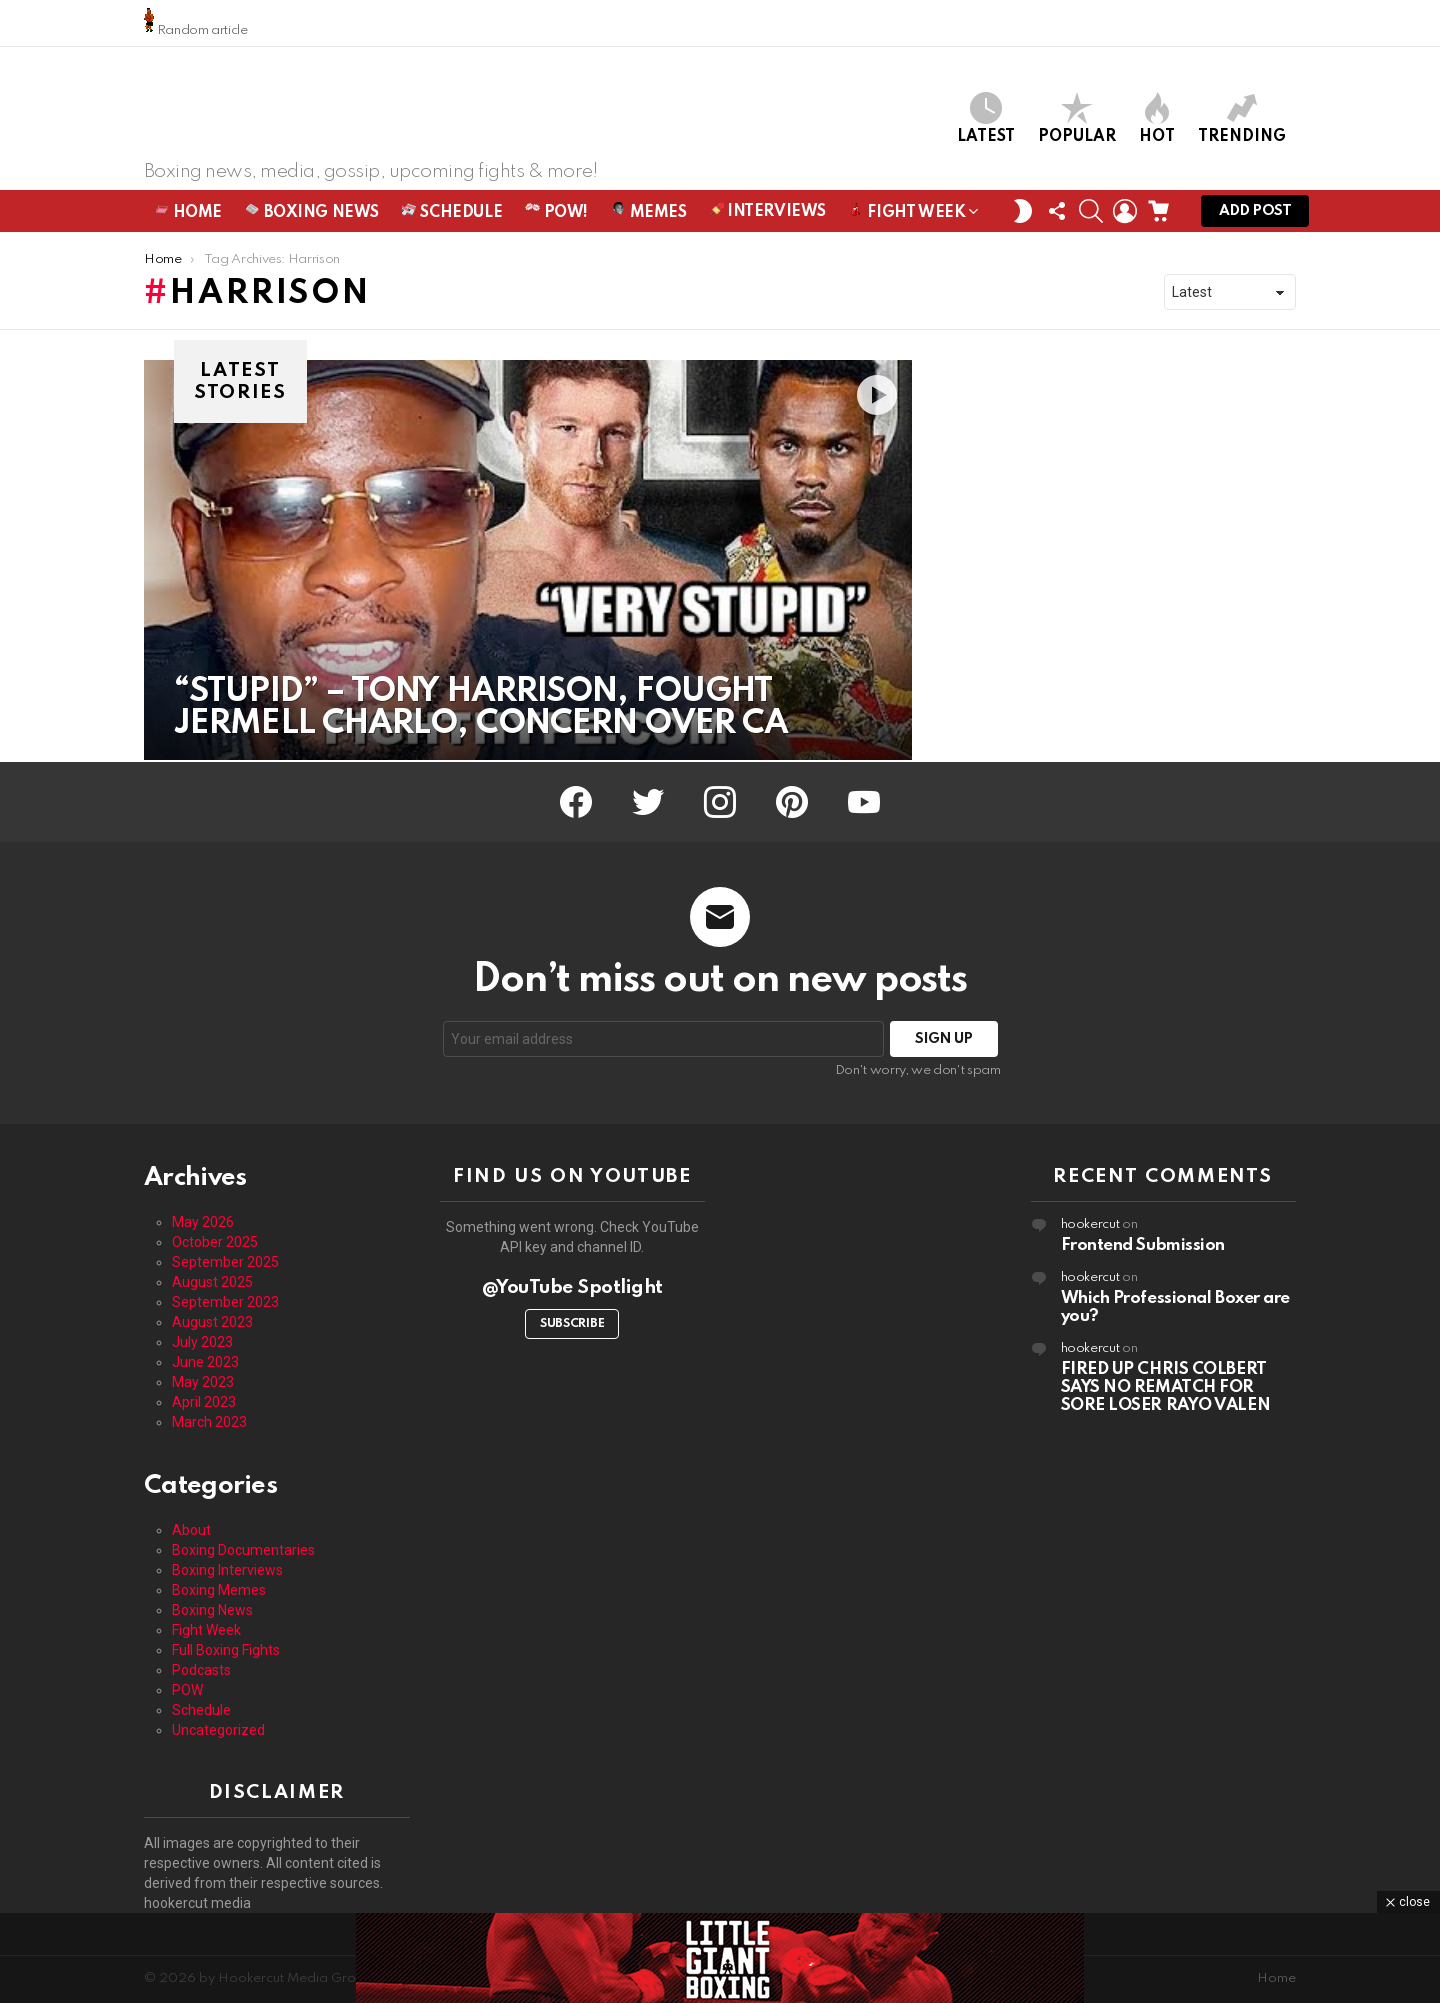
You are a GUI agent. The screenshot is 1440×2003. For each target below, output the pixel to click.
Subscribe (572, 1324)
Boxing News (312, 213)
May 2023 (203, 1382)
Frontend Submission (1143, 1245)
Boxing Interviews (227, 1570)
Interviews (768, 213)
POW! (556, 213)
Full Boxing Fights (226, 1650)
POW (187, 1690)
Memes (648, 213)
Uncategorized (218, 1730)
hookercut (1090, 1224)
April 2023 (204, 1402)
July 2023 (202, 1342)
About (191, 1530)
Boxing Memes (219, 1590)
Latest (986, 119)
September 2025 (225, 1262)
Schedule (452, 213)
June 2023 (205, 1362)
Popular (1077, 119)
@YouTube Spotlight (572, 1287)
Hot (1157, 119)
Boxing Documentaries (243, 1550)
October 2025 (215, 1242)
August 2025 (212, 1282)
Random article (196, 22)
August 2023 (212, 1322)
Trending (1242, 119)
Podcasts (201, 1670)
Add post (1255, 217)
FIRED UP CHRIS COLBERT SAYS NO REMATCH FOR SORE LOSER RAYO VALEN (1166, 1387)
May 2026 (203, 1222)
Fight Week (907, 217)
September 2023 (225, 1302)
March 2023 (209, 1422)
